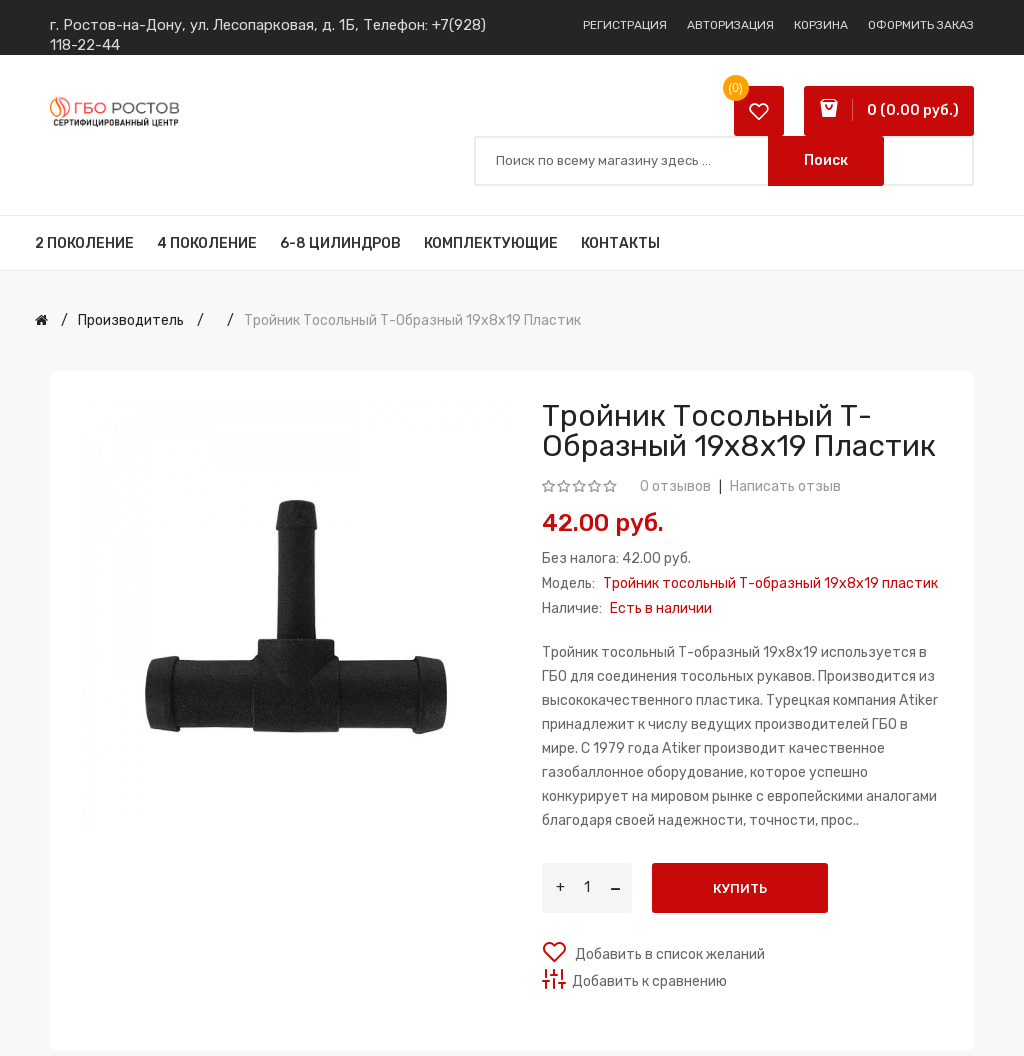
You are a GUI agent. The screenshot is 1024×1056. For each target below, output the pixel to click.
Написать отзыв (785, 486)
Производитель (131, 320)
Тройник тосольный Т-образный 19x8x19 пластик (412, 320)
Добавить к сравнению (649, 981)
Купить (740, 888)
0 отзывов (675, 486)
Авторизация (730, 25)
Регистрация (625, 25)
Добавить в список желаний (668, 954)
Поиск (826, 160)
